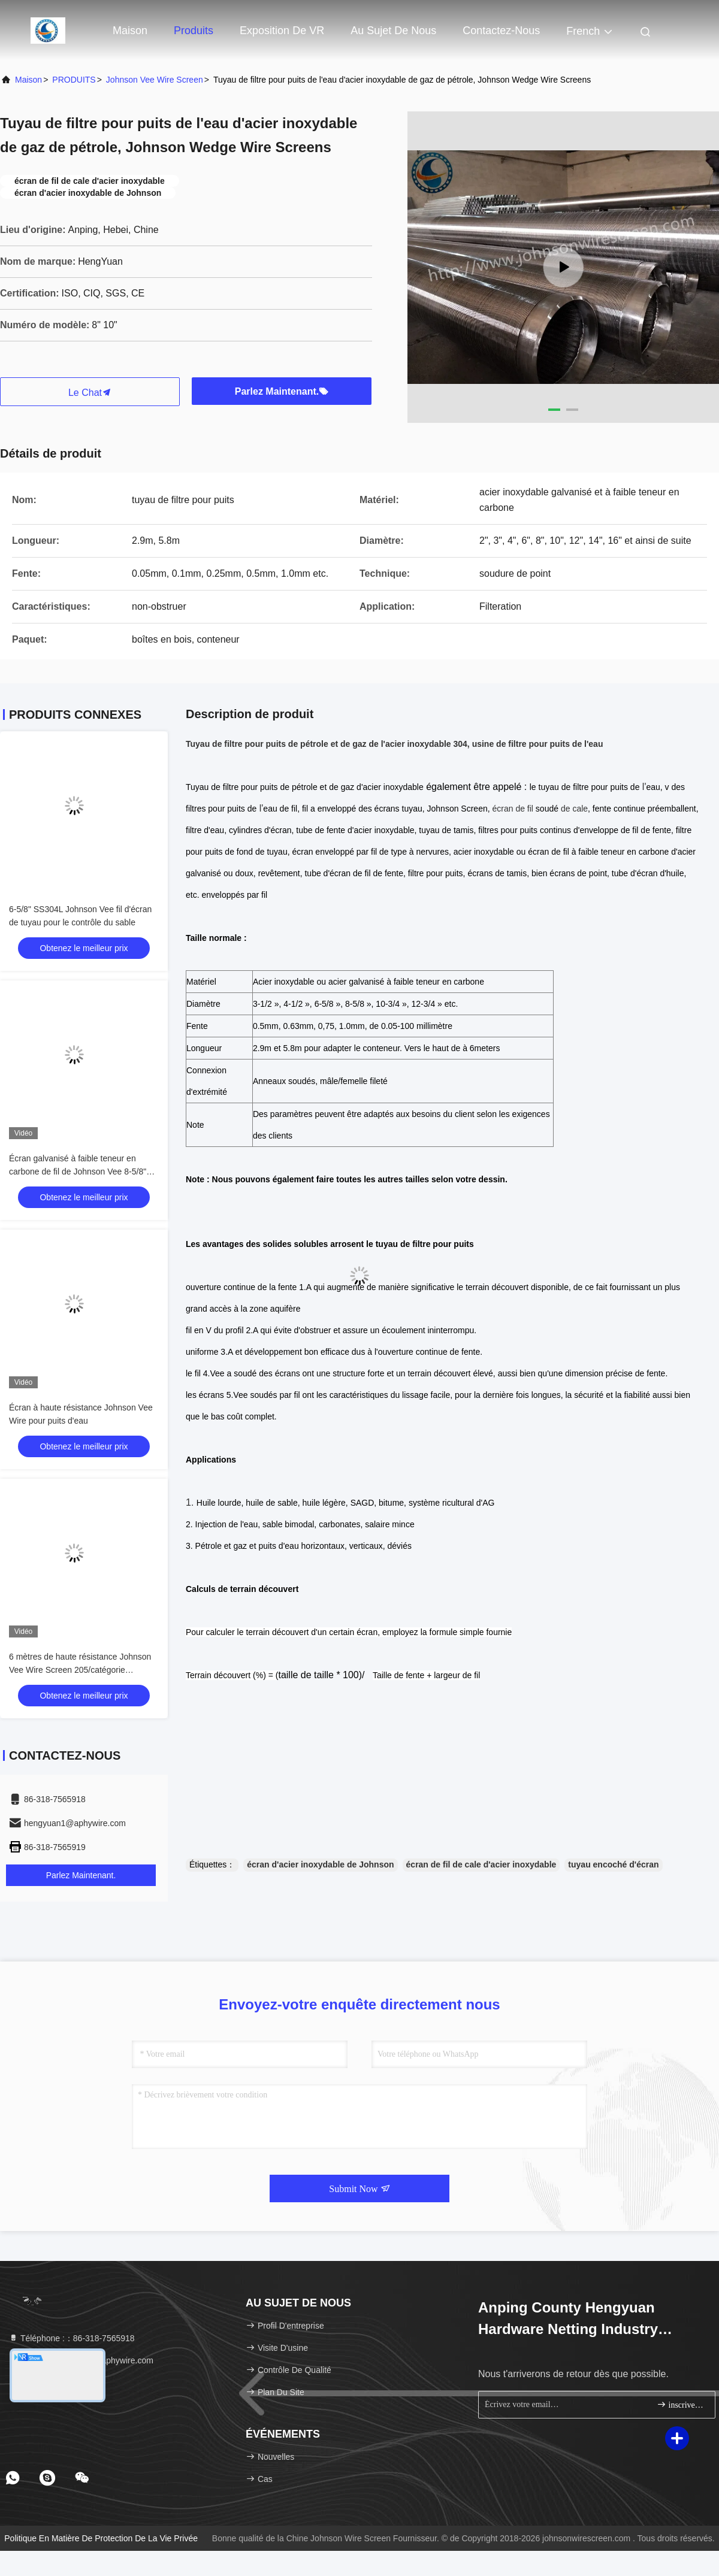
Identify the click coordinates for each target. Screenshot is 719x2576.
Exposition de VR (282, 31)
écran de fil (513, 808)
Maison (130, 31)
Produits (193, 31)
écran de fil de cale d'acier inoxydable (481, 1864)
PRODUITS (73, 79)
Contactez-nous (501, 31)
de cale (574, 808)
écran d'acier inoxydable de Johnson (320, 1864)
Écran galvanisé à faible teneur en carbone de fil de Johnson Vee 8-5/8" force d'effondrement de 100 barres (77, 1171)
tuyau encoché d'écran (613, 1864)
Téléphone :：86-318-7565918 (71, 2338)
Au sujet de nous (393, 31)
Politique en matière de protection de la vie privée (101, 2538)
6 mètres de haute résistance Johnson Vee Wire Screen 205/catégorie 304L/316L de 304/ (80, 1670)
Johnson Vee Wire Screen (154, 79)
